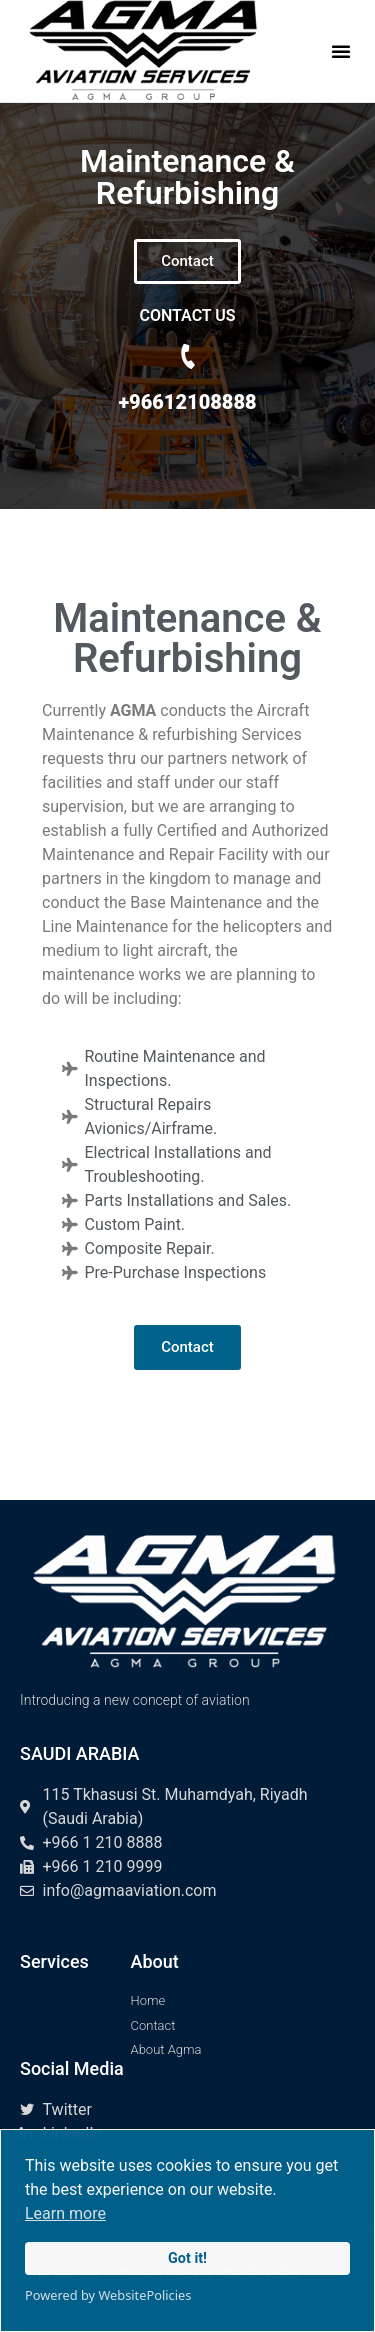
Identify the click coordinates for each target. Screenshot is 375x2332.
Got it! (187, 2258)
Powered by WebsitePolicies (108, 2295)
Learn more (65, 2213)
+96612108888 (187, 402)
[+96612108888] (188, 357)
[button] (341, 51)
